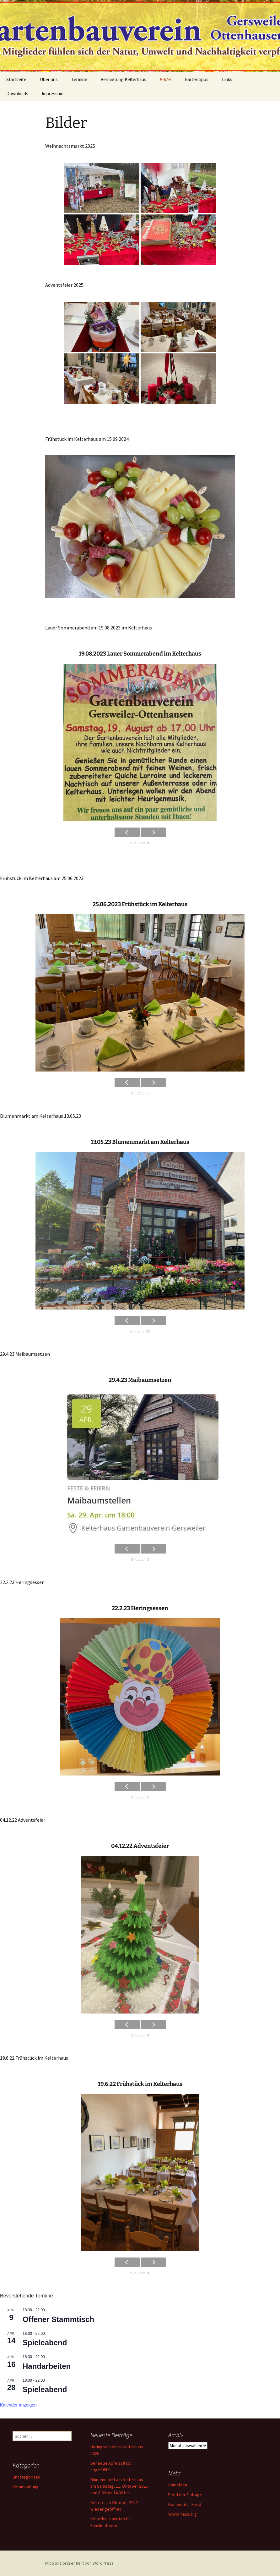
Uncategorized (26, 2477)
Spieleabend (45, 2342)
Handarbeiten (47, 2366)
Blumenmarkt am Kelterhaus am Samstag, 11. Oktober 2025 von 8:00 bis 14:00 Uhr (119, 2486)
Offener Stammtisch (58, 2319)
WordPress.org (182, 2514)
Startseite (16, 79)
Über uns (49, 79)
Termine (79, 79)
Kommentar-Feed (184, 2504)
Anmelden (177, 2485)
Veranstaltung (26, 2487)
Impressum (52, 94)
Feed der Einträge (185, 2494)
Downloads (17, 94)
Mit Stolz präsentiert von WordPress (79, 2563)
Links (227, 79)
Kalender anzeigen (18, 2404)
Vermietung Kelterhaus (123, 79)
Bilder (165, 79)
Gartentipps (196, 79)
